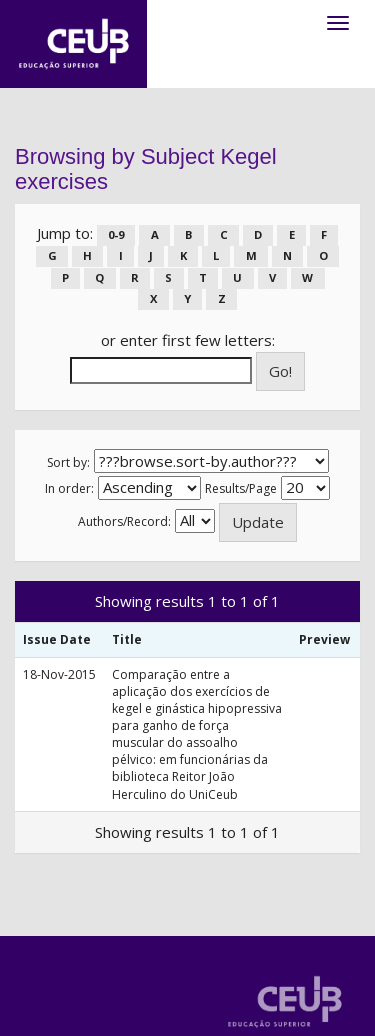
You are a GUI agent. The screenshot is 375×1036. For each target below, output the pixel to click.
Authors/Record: (124, 521)
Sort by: (68, 462)
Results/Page (241, 488)
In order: (69, 488)
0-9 (116, 234)
